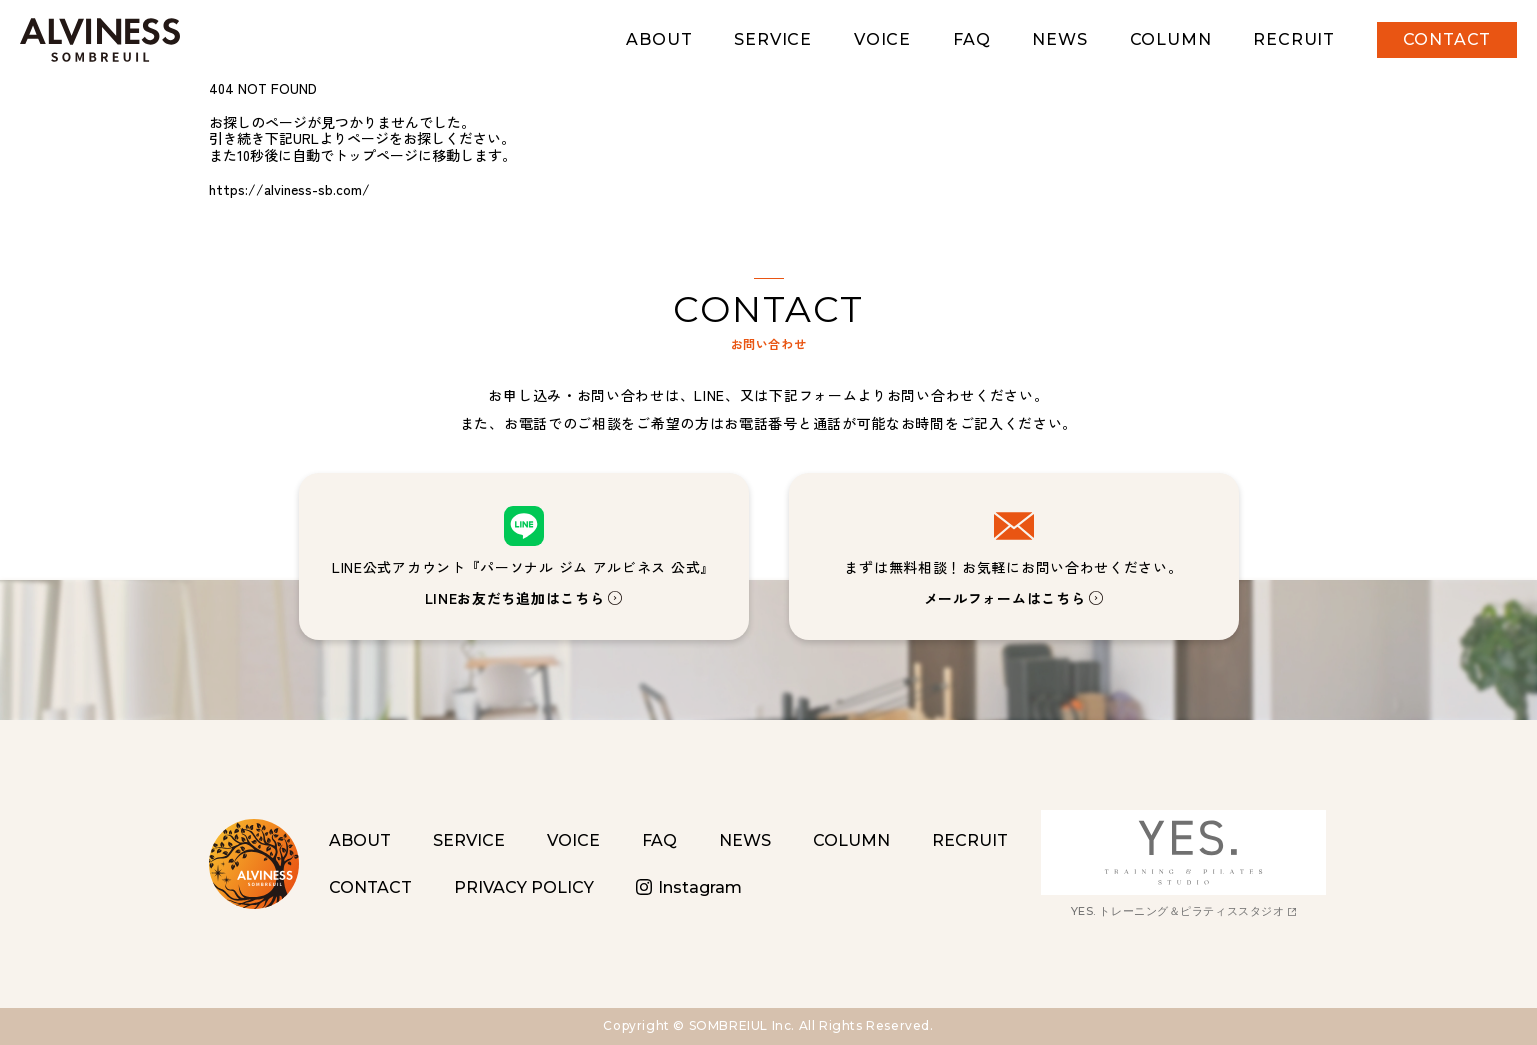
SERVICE (773, 39)
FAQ (971, 39)
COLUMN (1171, 39)
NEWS (1059, 39)
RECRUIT (1294, 39)
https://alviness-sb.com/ (289, 189)
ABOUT (659, 39)
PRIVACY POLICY (524, 887)
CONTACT (1447, 39)
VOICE (882, 39)
